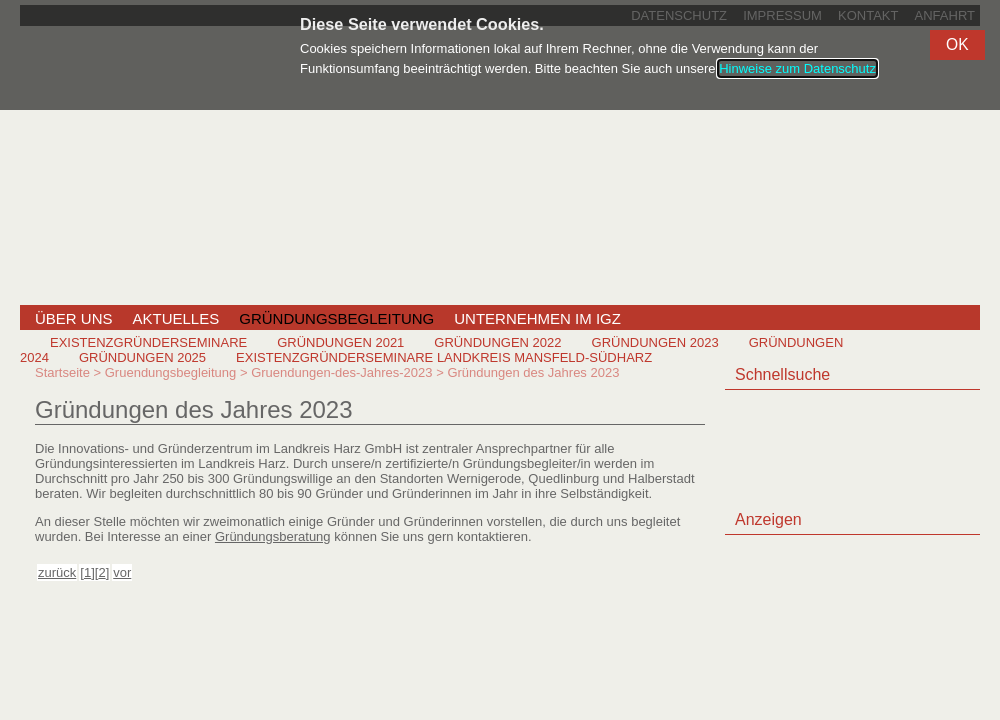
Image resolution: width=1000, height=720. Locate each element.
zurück (57, 572)
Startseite (62, 372)
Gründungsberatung (273, 536)
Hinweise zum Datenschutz (797, 68)
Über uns (74, 318)
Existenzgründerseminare (148, 342)
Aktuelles (176, 318)
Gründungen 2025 (142, 357)
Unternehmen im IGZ (537, 318)
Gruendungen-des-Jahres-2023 (341, 372)
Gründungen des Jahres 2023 (533, 372)
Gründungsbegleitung (336, 318)
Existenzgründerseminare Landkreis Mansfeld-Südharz (444, 357)
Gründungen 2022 (497, 342)
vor (122, 572)
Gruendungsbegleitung (171, 372)
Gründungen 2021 (340, 342)
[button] (957, 45)
